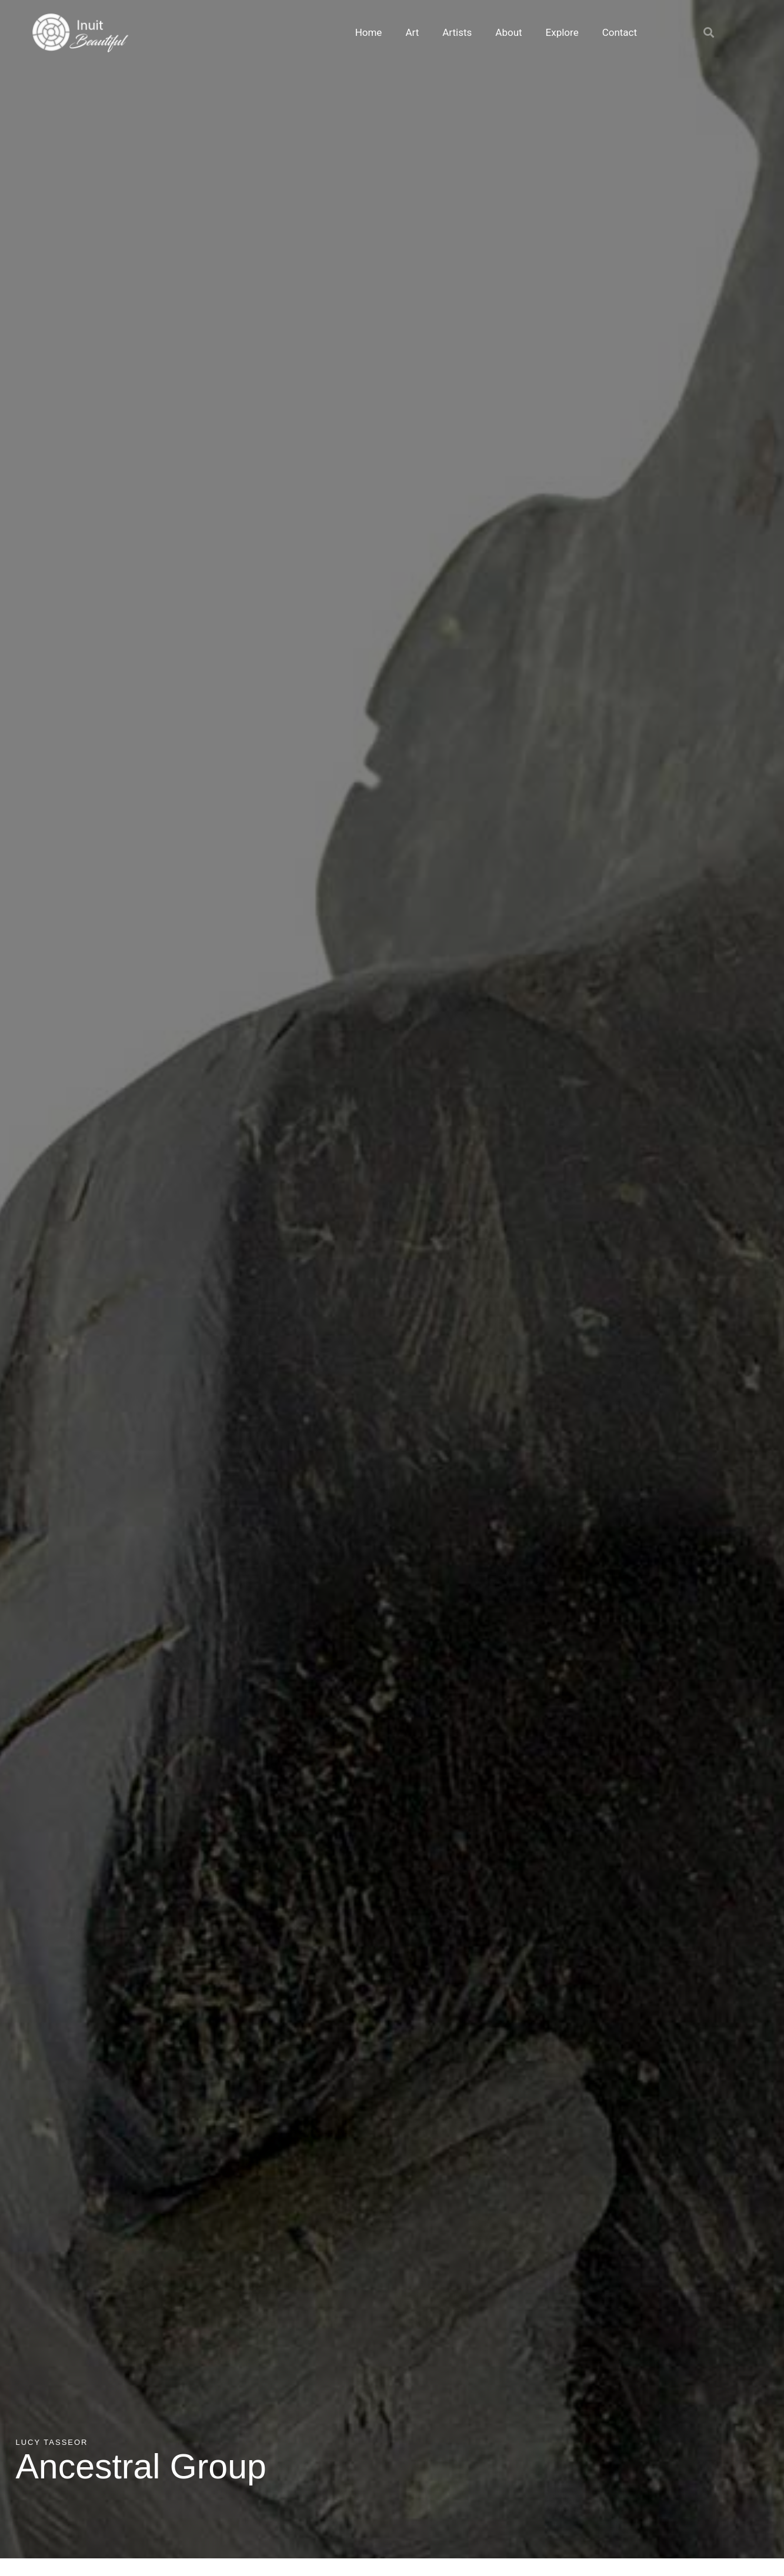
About (508, 32)
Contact (619, 32)
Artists (457, 32)
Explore (562, 32)
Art (412, 32)
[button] (709, 32)
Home (368, 32)
